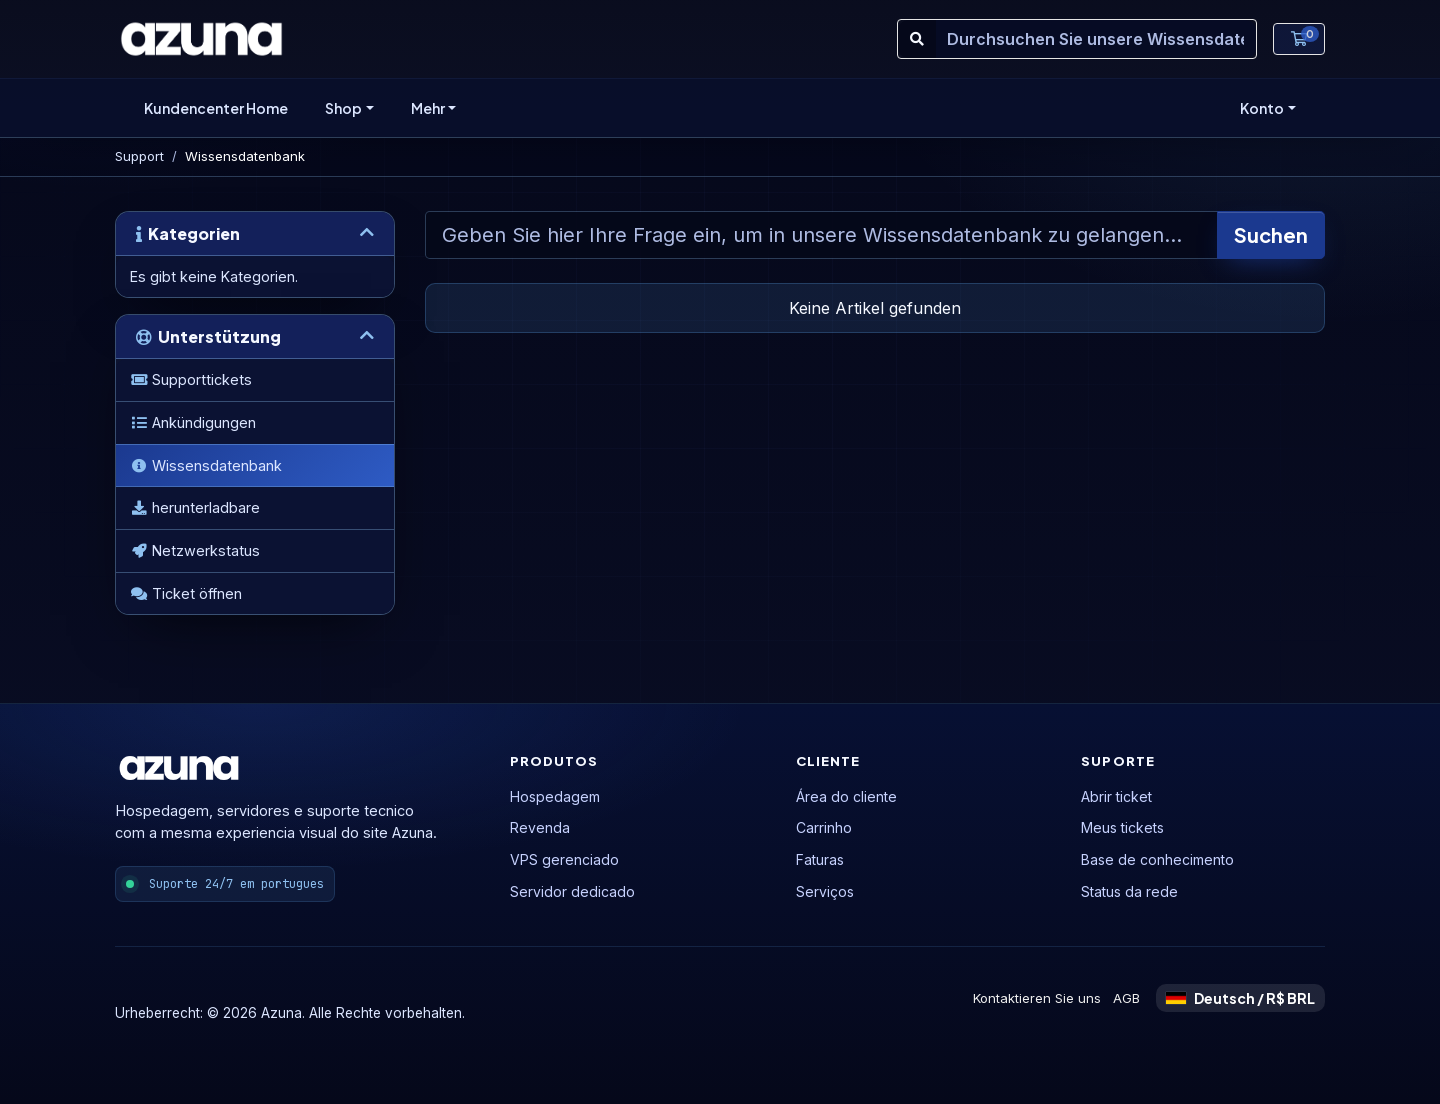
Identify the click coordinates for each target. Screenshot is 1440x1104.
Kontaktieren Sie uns (1037, 998)
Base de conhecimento (1157, 859)
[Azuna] (201, 39)
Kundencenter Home (216, 108)
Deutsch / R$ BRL (1240, 998)
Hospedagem (555, 796)
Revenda (540, 827)
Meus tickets (1122, 827)
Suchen (1271, 234)
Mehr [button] (428, 108)
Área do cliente (846, 796)
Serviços (825, 891)
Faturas (820, 859)
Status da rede (1129, 891)
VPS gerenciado (564, 859)
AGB (1126, 998)
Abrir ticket (1116, 796)
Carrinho (824, 827)
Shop (343, 108)
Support (139, 156)
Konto (1262, 108)
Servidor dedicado (572, 891)
